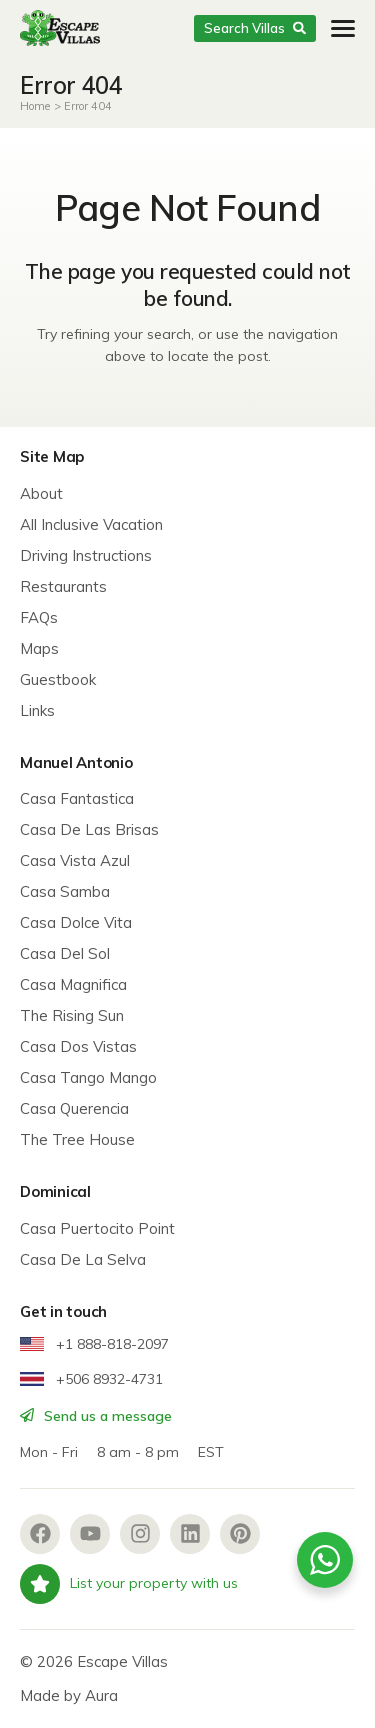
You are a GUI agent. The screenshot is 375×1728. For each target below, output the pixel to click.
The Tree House (77, 1139)
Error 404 (88, 106)
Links (37, 710)
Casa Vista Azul (75, 860)
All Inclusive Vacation (91, 524)
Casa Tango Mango (88, 1077)
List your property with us (129, 1584)
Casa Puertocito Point (97, 1228)
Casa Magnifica (73, 984)
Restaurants (63, 586)
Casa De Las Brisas (89, 829)
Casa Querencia (74, 1108)
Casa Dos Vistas (78, 1046)
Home (35, 106)
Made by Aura (69, 1695)
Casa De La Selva (83, 1259)
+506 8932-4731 (91, 1379)
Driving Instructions (86, 555)
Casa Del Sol (65, 953)
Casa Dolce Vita (76, 922)
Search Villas (255, 28)
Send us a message (96, 1416)
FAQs (39, 617)
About (41, 493)
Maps (39, 648)
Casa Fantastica (77, 798)
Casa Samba (65, 891)
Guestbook (58, 679)
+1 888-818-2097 (94, 1344)
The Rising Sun (72, 1015)
